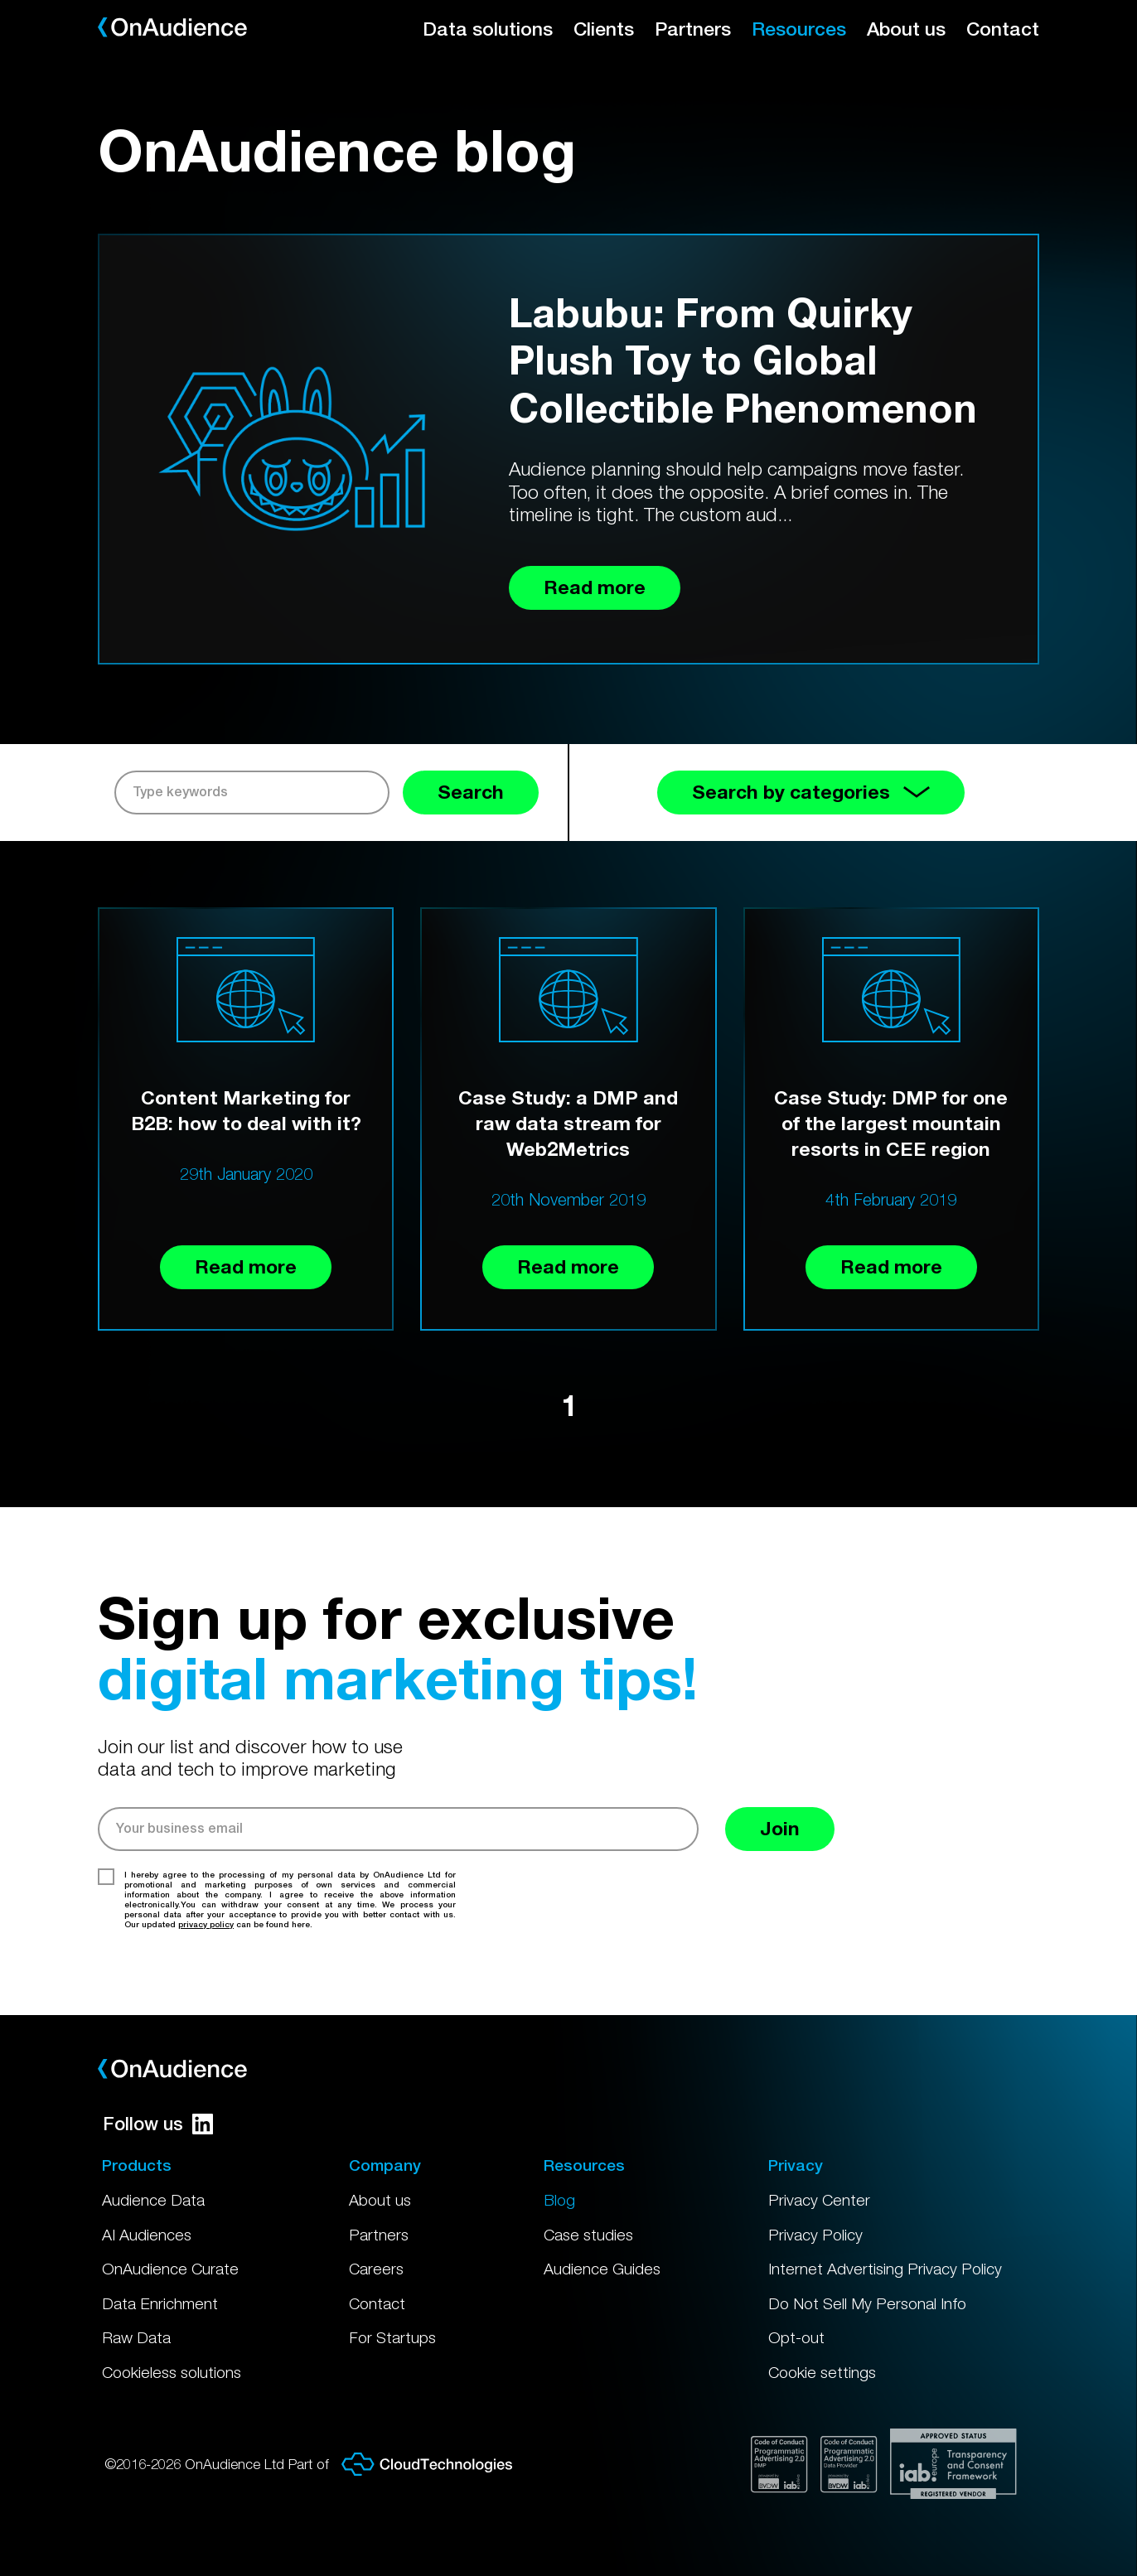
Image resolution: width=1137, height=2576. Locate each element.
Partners (693, 28)
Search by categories (811, 792)
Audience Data (153, 2200)
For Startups (392, 2337)
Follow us (158, 2123)
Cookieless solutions (171, 2372)
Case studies (588, 2235)
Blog (559, 2200)
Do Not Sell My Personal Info (867, 2303)
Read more (246, 1266)
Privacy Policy (815, 2235)
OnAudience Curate (170, 2268)
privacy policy (206, 1924)
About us (906, 28)
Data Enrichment (160, 2303)
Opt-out (796, 2337)
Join (780, 1828)
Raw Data (136, 2337)
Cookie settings (822, 2372)
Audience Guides (602, 2268)
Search (471, 792)
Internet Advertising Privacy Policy (885, 2268)
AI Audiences (146, 2235)
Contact (1002, 28)
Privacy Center (819, 2200)
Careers (376, 2268)
